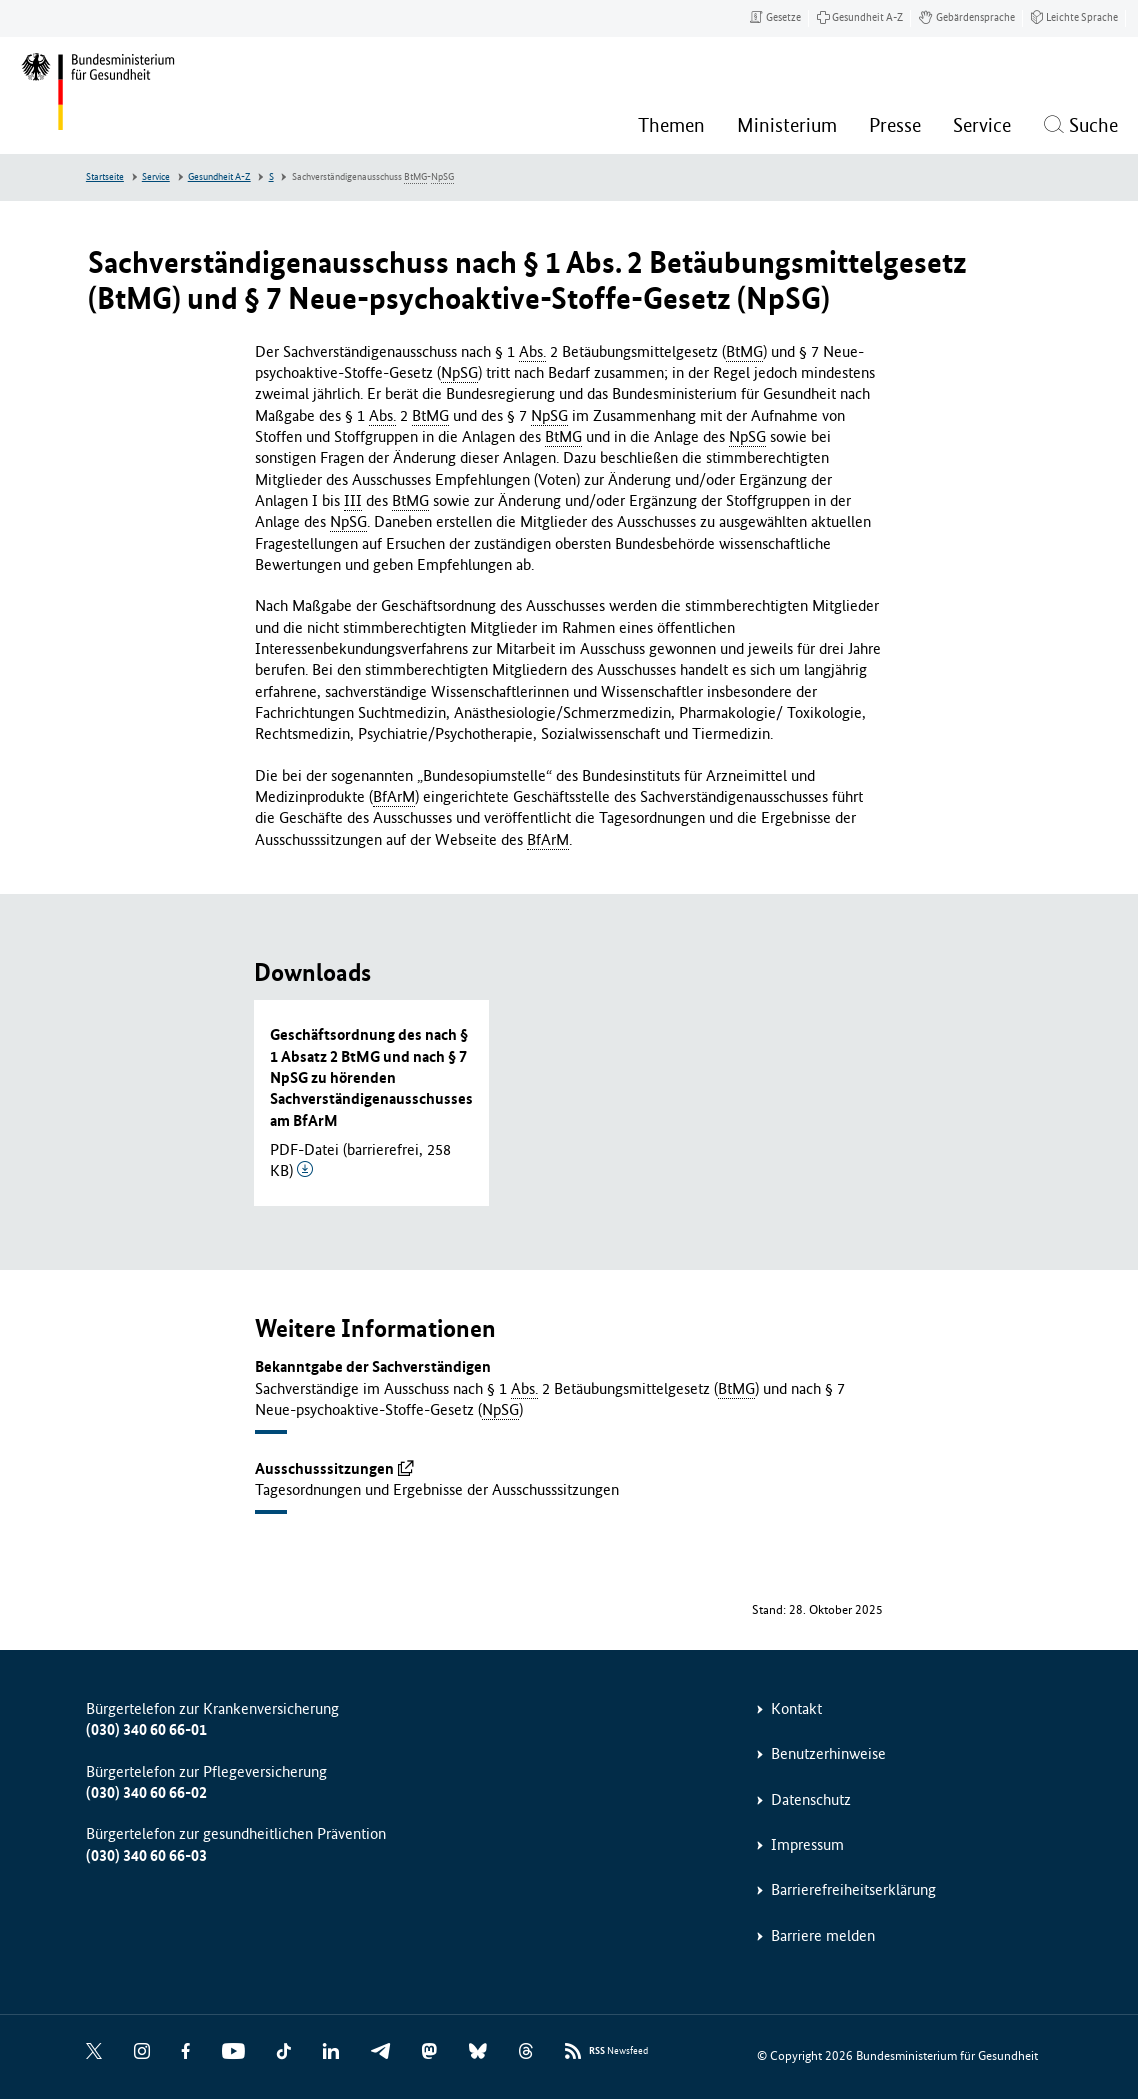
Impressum (807, 1844)
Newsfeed (618, 2051)
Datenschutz (811, 1799)
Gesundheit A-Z (219, 177)
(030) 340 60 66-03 (146, 1855)
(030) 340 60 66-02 (146, 1792)
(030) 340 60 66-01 (146, 1729)
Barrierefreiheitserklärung (853, 1889)
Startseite (105, 177)
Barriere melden (823, 1935)
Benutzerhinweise (828, 1753)
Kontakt (796, 1708)
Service (156, 177)
